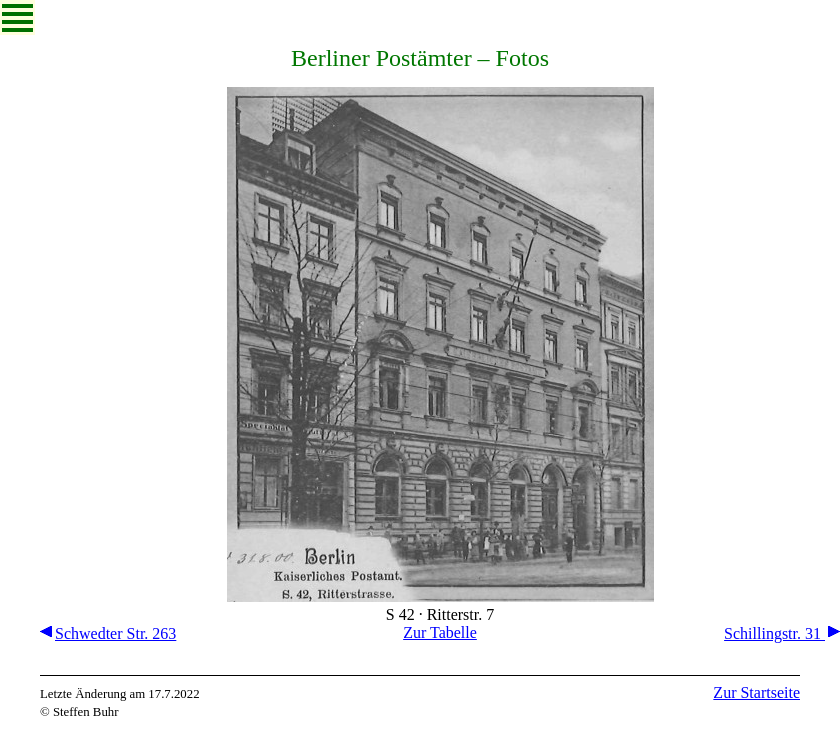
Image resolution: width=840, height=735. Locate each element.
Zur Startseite (756, 692)
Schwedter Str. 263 (108, 633)
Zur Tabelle (440, 632)
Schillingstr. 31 (782, 633)
